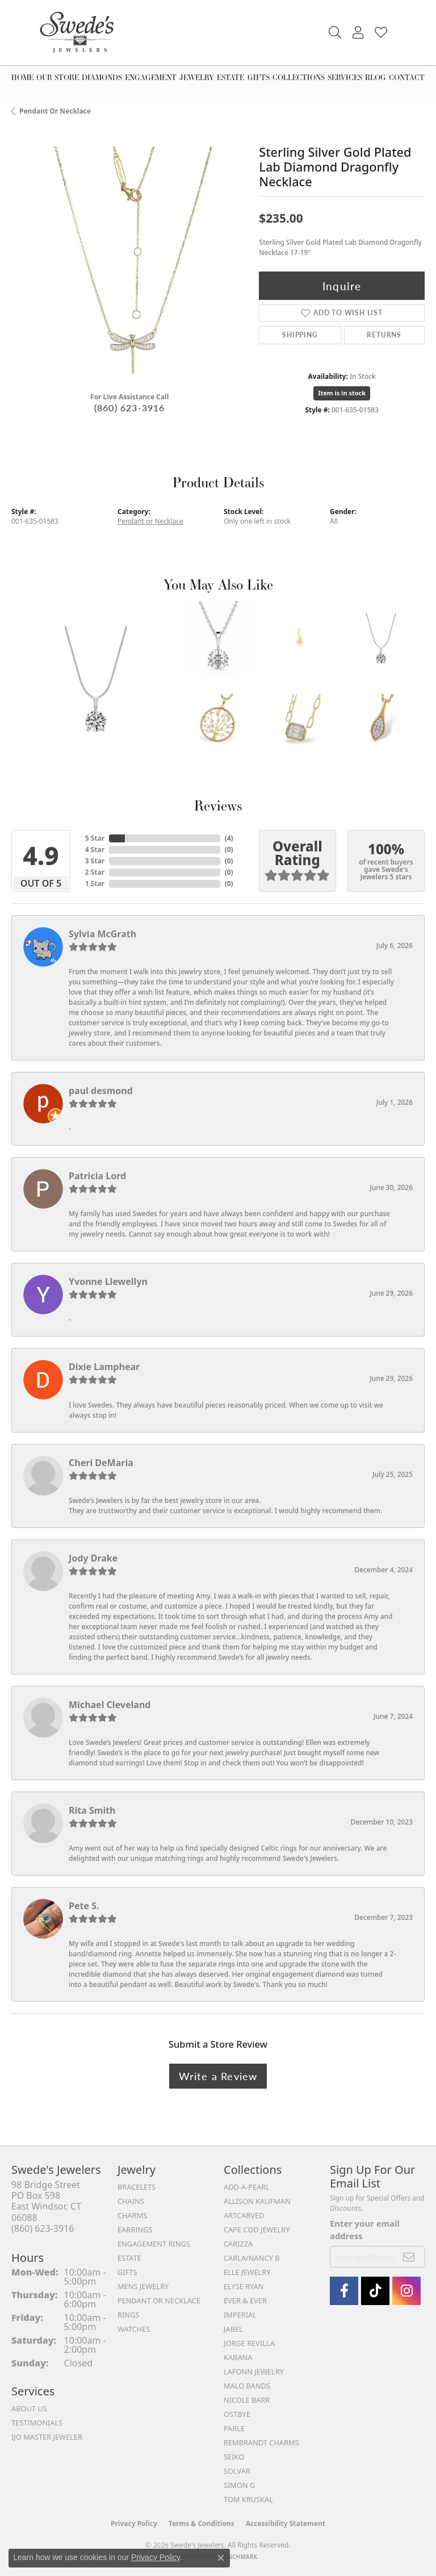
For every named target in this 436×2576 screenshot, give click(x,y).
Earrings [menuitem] (135, 2229)
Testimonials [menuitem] (36, 2423)
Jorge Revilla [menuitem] (249, 2343)
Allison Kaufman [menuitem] (257, 2201)
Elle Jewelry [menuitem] (247, 2272)
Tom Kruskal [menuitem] (248, 2499)
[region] (129, 265)
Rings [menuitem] (128, 2315)
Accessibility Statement (285, 2523)
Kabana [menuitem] (238, 2357)
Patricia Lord (97, 1176)
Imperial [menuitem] (240, 2315)
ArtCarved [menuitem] (244, 2215)
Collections (298, 77)
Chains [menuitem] (131, 2201)
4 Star (94, 849)
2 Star (94, 872)
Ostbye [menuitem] (237, 2414)
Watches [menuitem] (134, 2329)
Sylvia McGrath (102, 934)
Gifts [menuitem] (127, 2272)
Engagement (151, 77)
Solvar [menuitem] (237, 2471)
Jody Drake (93, 1558)
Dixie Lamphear (104, 1366)
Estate (230, 77)
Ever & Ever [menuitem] (245, 2300)
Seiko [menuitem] (234, 2457)
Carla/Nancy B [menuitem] (251, 2258)
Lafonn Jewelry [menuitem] (254, 2371)
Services (345, 77)
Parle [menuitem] (234, 2428)
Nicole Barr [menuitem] (247, 2400)
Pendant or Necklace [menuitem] (159, 2300)
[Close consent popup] (220, 2557)
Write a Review (218, 2076)
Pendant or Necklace (55, 111)
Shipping (299, 335)
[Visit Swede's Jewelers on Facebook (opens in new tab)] (344, 2291)
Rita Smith (92, 1810)
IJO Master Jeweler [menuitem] (46, 2437)
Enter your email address (365, 2229)
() (229, 838)
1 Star (94, 883)
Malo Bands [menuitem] (247, 2386)
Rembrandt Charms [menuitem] (261, 2442)
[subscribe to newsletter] (409, 2257)
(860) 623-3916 (129, 407)
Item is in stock (342, 393)
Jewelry (196, 77)
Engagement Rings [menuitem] (154, 2244)
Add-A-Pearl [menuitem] (247, 2187)
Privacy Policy (134, 2523)
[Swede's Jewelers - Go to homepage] (80, 32)
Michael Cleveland (109, 1704)
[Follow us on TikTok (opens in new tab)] (375, 2291)
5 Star (94, 838)
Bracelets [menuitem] (137, 2187)
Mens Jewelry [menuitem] (143, 2286)
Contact (407, 77)
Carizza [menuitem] (238, 2244)
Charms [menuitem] (132, 2215)
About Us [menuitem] (29, 2408)
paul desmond (101, 1090)
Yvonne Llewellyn (108, 1281)
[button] (335, 32)
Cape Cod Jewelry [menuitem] (257, 2229)
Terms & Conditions (201, 2523)
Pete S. (84, 1905)
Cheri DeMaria (101, 1462)
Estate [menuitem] (129, 2258)
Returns (384, 335)
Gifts (259, 77)
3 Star (94, 861)
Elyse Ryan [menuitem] (244, 2286)
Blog (375, 77)
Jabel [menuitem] (233, 2329)
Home (22, 77)
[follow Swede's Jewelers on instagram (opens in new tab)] (406, 2291)
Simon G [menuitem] (239, 2485)
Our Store (57, 77)
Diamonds (102, 77)
